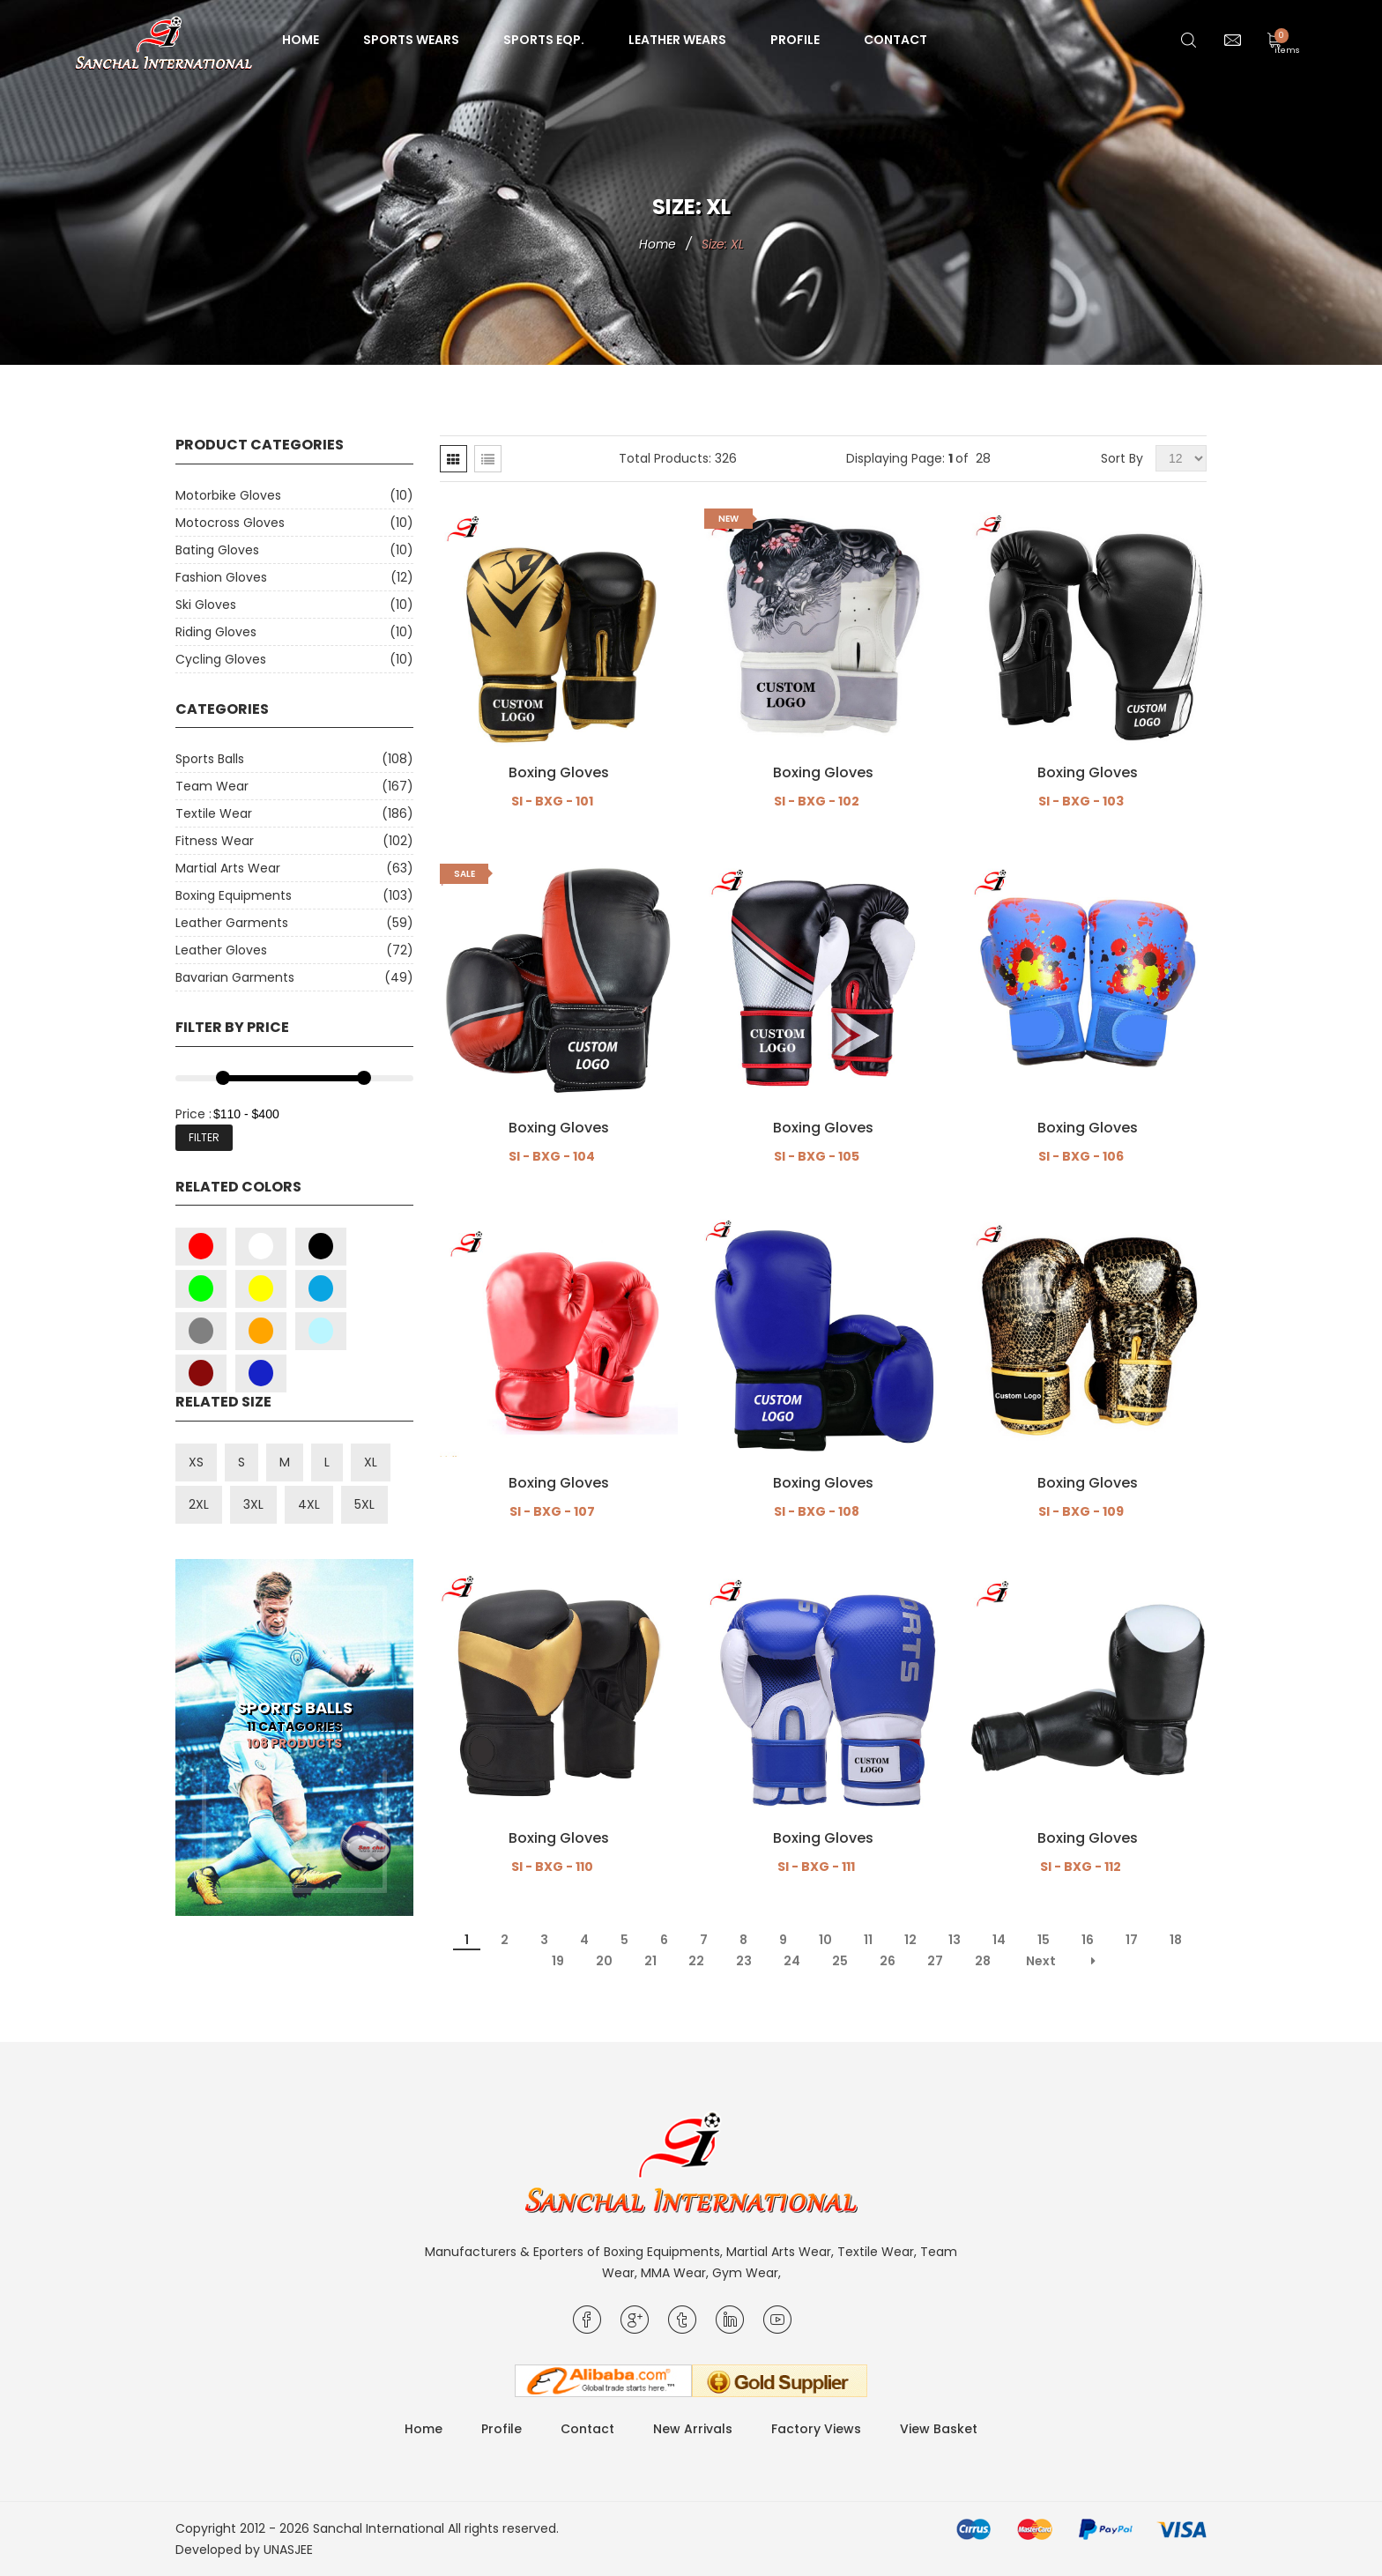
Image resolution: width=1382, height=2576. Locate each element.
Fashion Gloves (221, 577)
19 (558, 1961)
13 (954, 1940)
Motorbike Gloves (228, 495)
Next (1041, 1961)
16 (1087, 1940)
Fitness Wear (214, 841)
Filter (204, 1137)
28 (983, 1961)
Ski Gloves (205, 604)
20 (604, 1961)
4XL (309, 1504)
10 (825, 1940)
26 (887, 1961)
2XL (199, 1504)
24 (792, 1961)
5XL (364, 1504)
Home (300, 39)
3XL (253, 1504)
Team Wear (212, 786)
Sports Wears (411, 39)
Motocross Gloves (230, 522)
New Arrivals (692, 2429)
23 (744, 1961)
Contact (895, 39)
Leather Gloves (221, 950)
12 (910, 1940)
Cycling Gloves (220, 659)
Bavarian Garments (234, 977)
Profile (795, 39)
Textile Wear (213, 813)
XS (196, 1462)
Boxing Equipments (233, 895)
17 (1132, 1940)
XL (370, 1462)
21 (650, 1961)
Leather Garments (231, 923)
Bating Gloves (217, 550)
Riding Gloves (215, 632)
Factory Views (816, 2429)
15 (1043, 1940)
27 (935, 1961)
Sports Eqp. (543, 39)
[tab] (453, 458)
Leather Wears (677, 39)
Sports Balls (209, 759)
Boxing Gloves (559, 773)
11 (868, 1940)
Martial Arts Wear (227, 868)
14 (999, 1940)
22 (696, 1961)
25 (840, 1961)
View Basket (938, 2429)
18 (1176, 1940)
